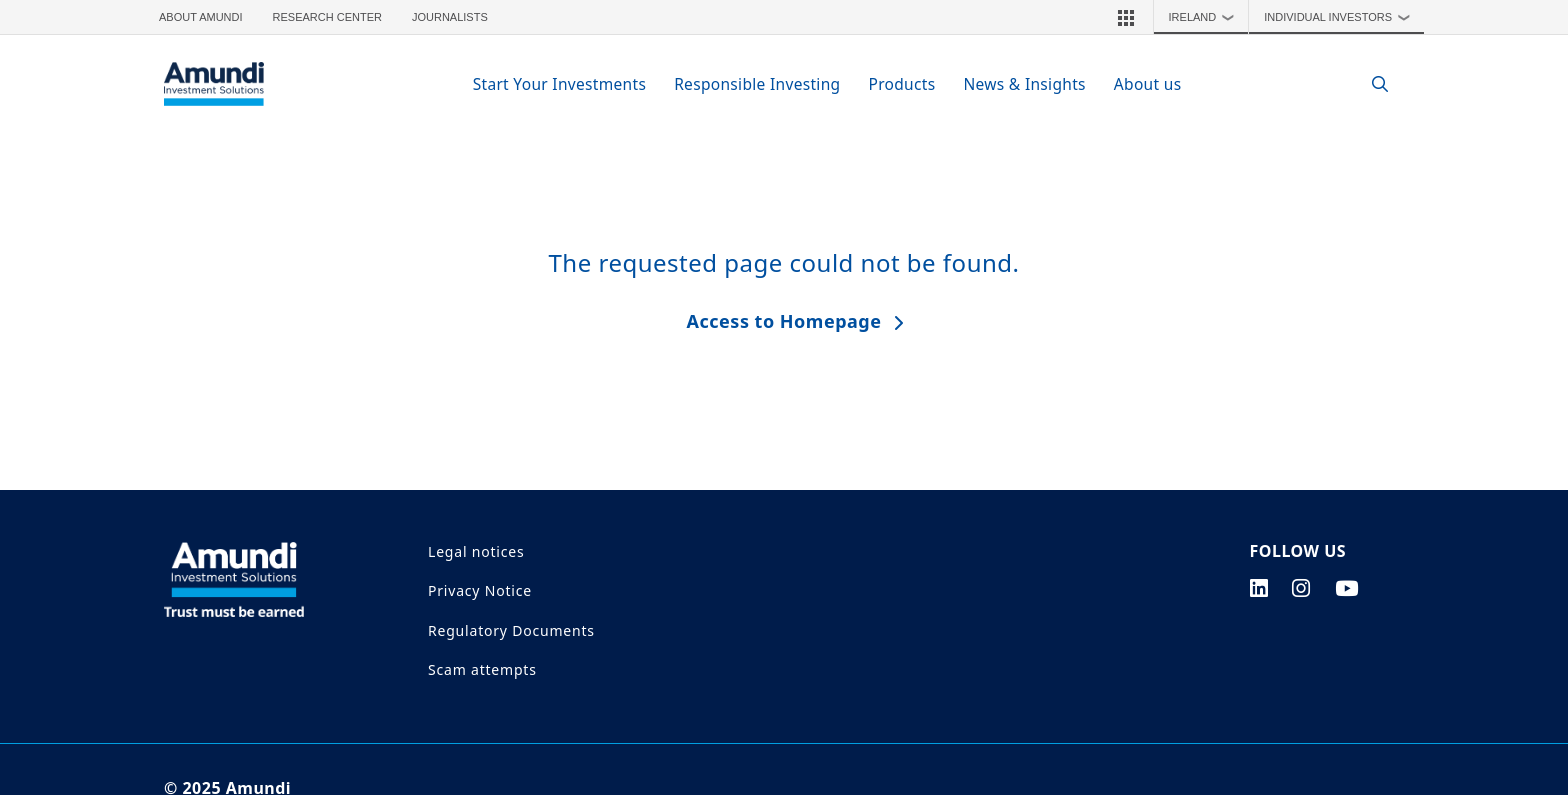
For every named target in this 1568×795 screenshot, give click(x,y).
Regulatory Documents (511, 630)
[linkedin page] (1259, 588)
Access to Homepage (784, 321)
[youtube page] (1347, 588)
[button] (1126, 17)
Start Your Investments (560, 84)
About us (1148, 84)
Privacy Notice (480, 590)
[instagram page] (1301, 588)
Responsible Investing (757, 84)
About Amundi (201, 17)
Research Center (327, 17)
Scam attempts (482, 669)
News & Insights (1024, 84)
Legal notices (476, 551)
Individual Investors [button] (1341, 17)
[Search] (1369, 84)
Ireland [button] (1206, 17)
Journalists (450, 17)
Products (901, 84)
